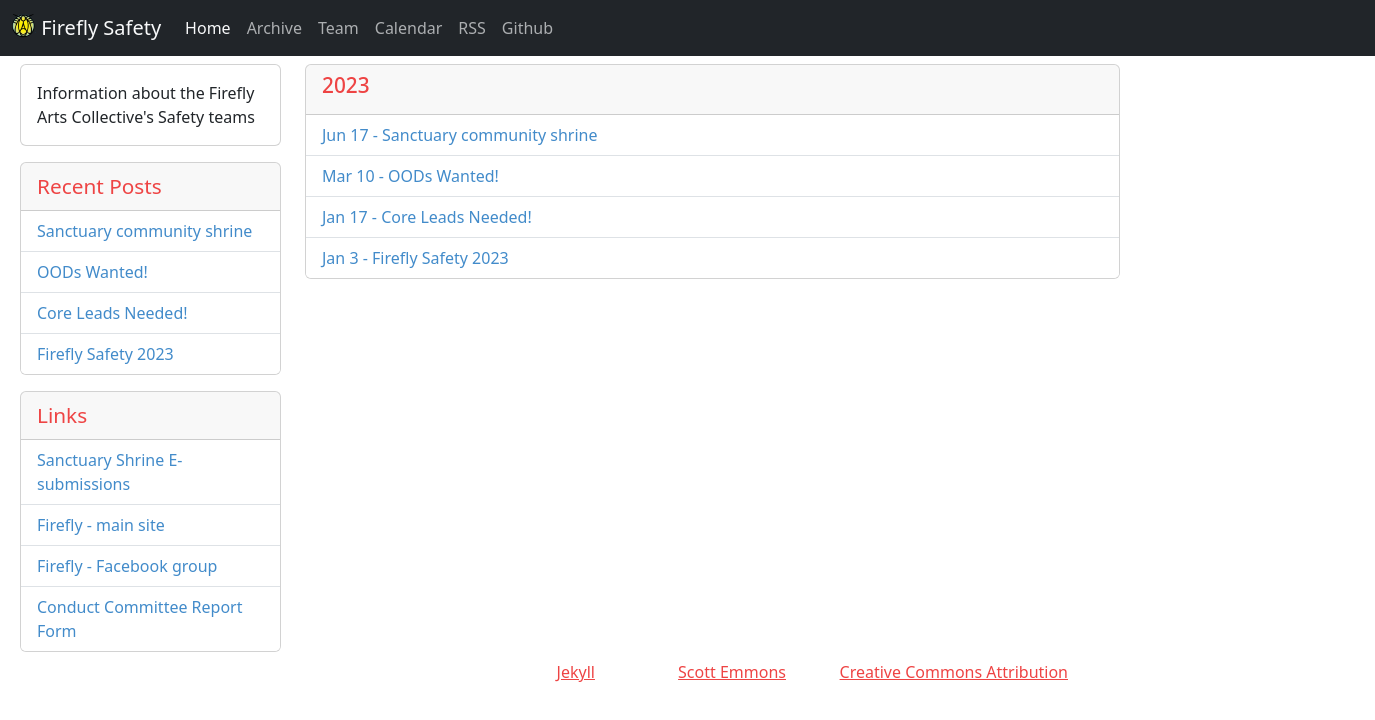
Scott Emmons (732, 672)
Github (527, 28)
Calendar (409, 28)
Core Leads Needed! (112, 313)
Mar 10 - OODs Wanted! (410, 176)
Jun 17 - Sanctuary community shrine (459, 135)
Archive (274, 28)
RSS (472, 28)
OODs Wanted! (92, 272)
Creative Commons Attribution (954, 672)
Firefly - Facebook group (127, 566)
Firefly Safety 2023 (105, 354)
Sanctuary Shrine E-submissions (109, 472)
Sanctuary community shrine (144, 231)
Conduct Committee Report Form (140, 619)
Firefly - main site (101, 525)
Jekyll (576, 672)
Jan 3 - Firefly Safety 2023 (415, 258)
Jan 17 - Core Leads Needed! (427, 217)
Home (208, 28)
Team (338, 28)
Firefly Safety (86, 27)
